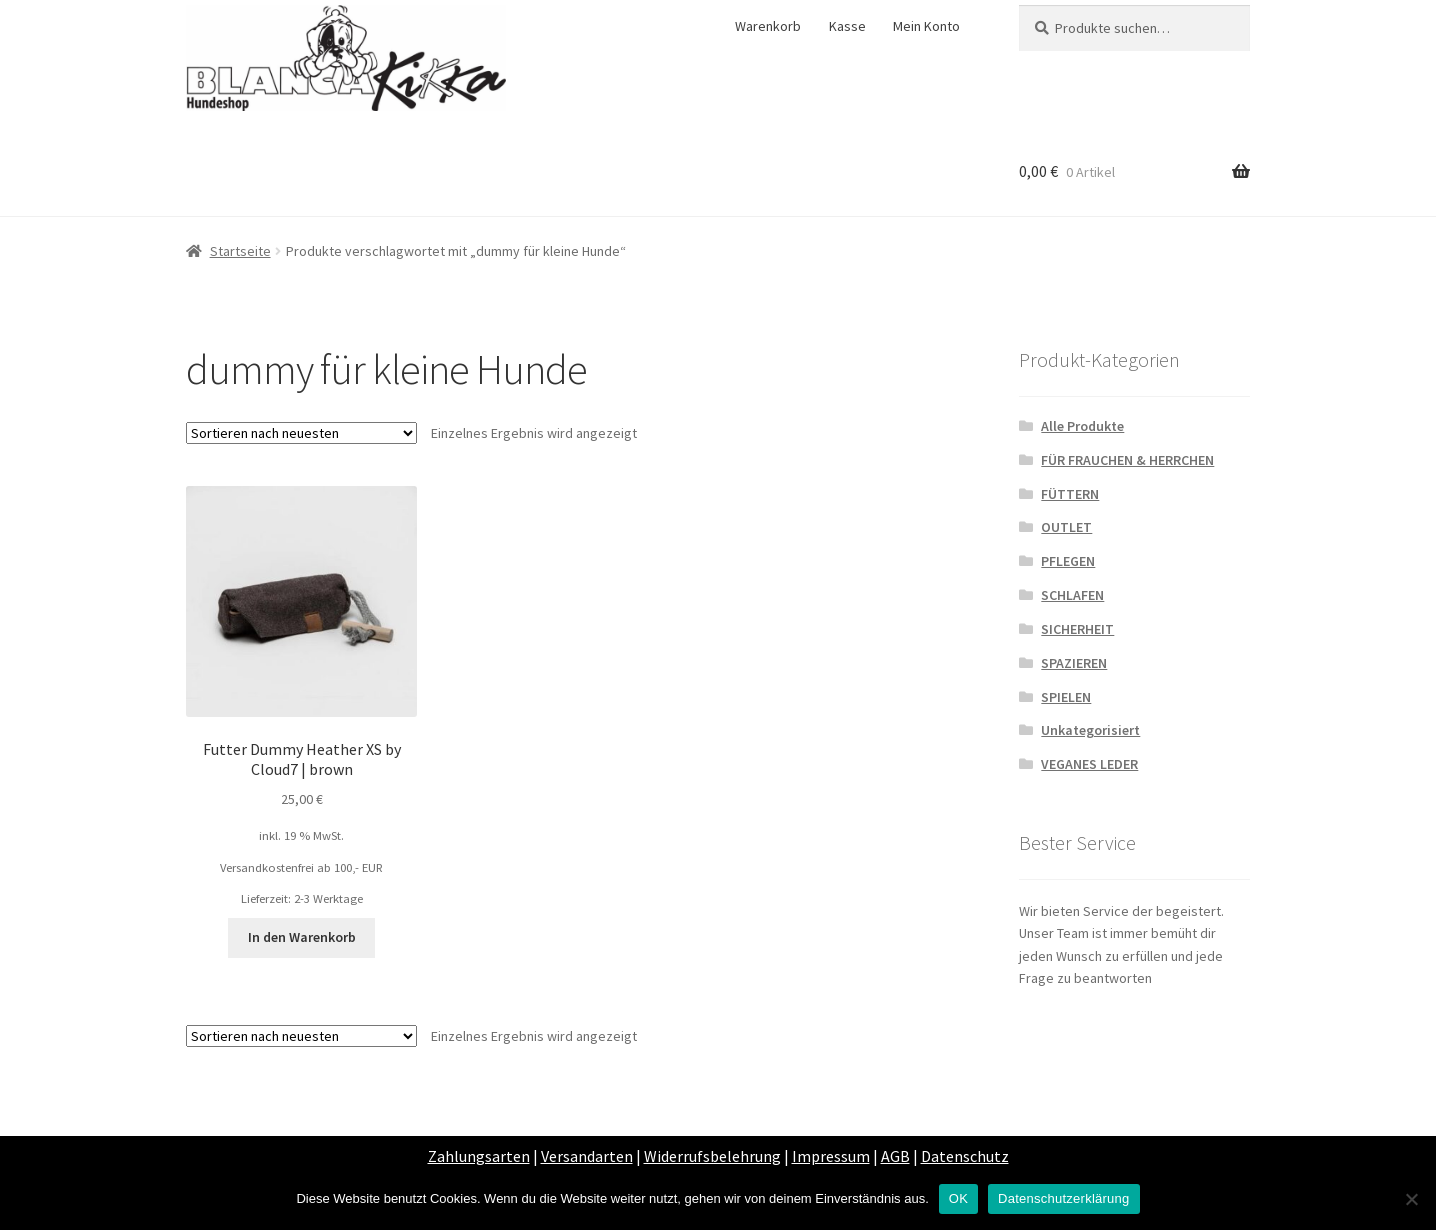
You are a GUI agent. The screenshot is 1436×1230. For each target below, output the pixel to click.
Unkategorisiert (1090, 730)
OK (958, 1198)
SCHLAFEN (1072, 595)
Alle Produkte (1082, 426)
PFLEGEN (1068, 561)
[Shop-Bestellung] (301, 433)
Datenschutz (965, 1156)
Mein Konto (926, 26)
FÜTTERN (1070, 494)
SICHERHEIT (1077, 629)
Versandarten (587, 1156)
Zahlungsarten (479, 1156)
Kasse (847, 26)
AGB (895, 1156)
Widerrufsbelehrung (712, 1156)
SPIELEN (1066, 697)
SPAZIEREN (1074, 663)
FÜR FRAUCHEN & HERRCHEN (1127, 460)
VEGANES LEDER (1089, 764)
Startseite (240, 251)
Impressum (831, 1156)
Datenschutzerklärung (1063, 1198)
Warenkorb (768, 26)
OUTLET (1066, 527)
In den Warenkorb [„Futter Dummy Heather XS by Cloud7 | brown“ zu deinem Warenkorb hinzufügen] (302, 937)
